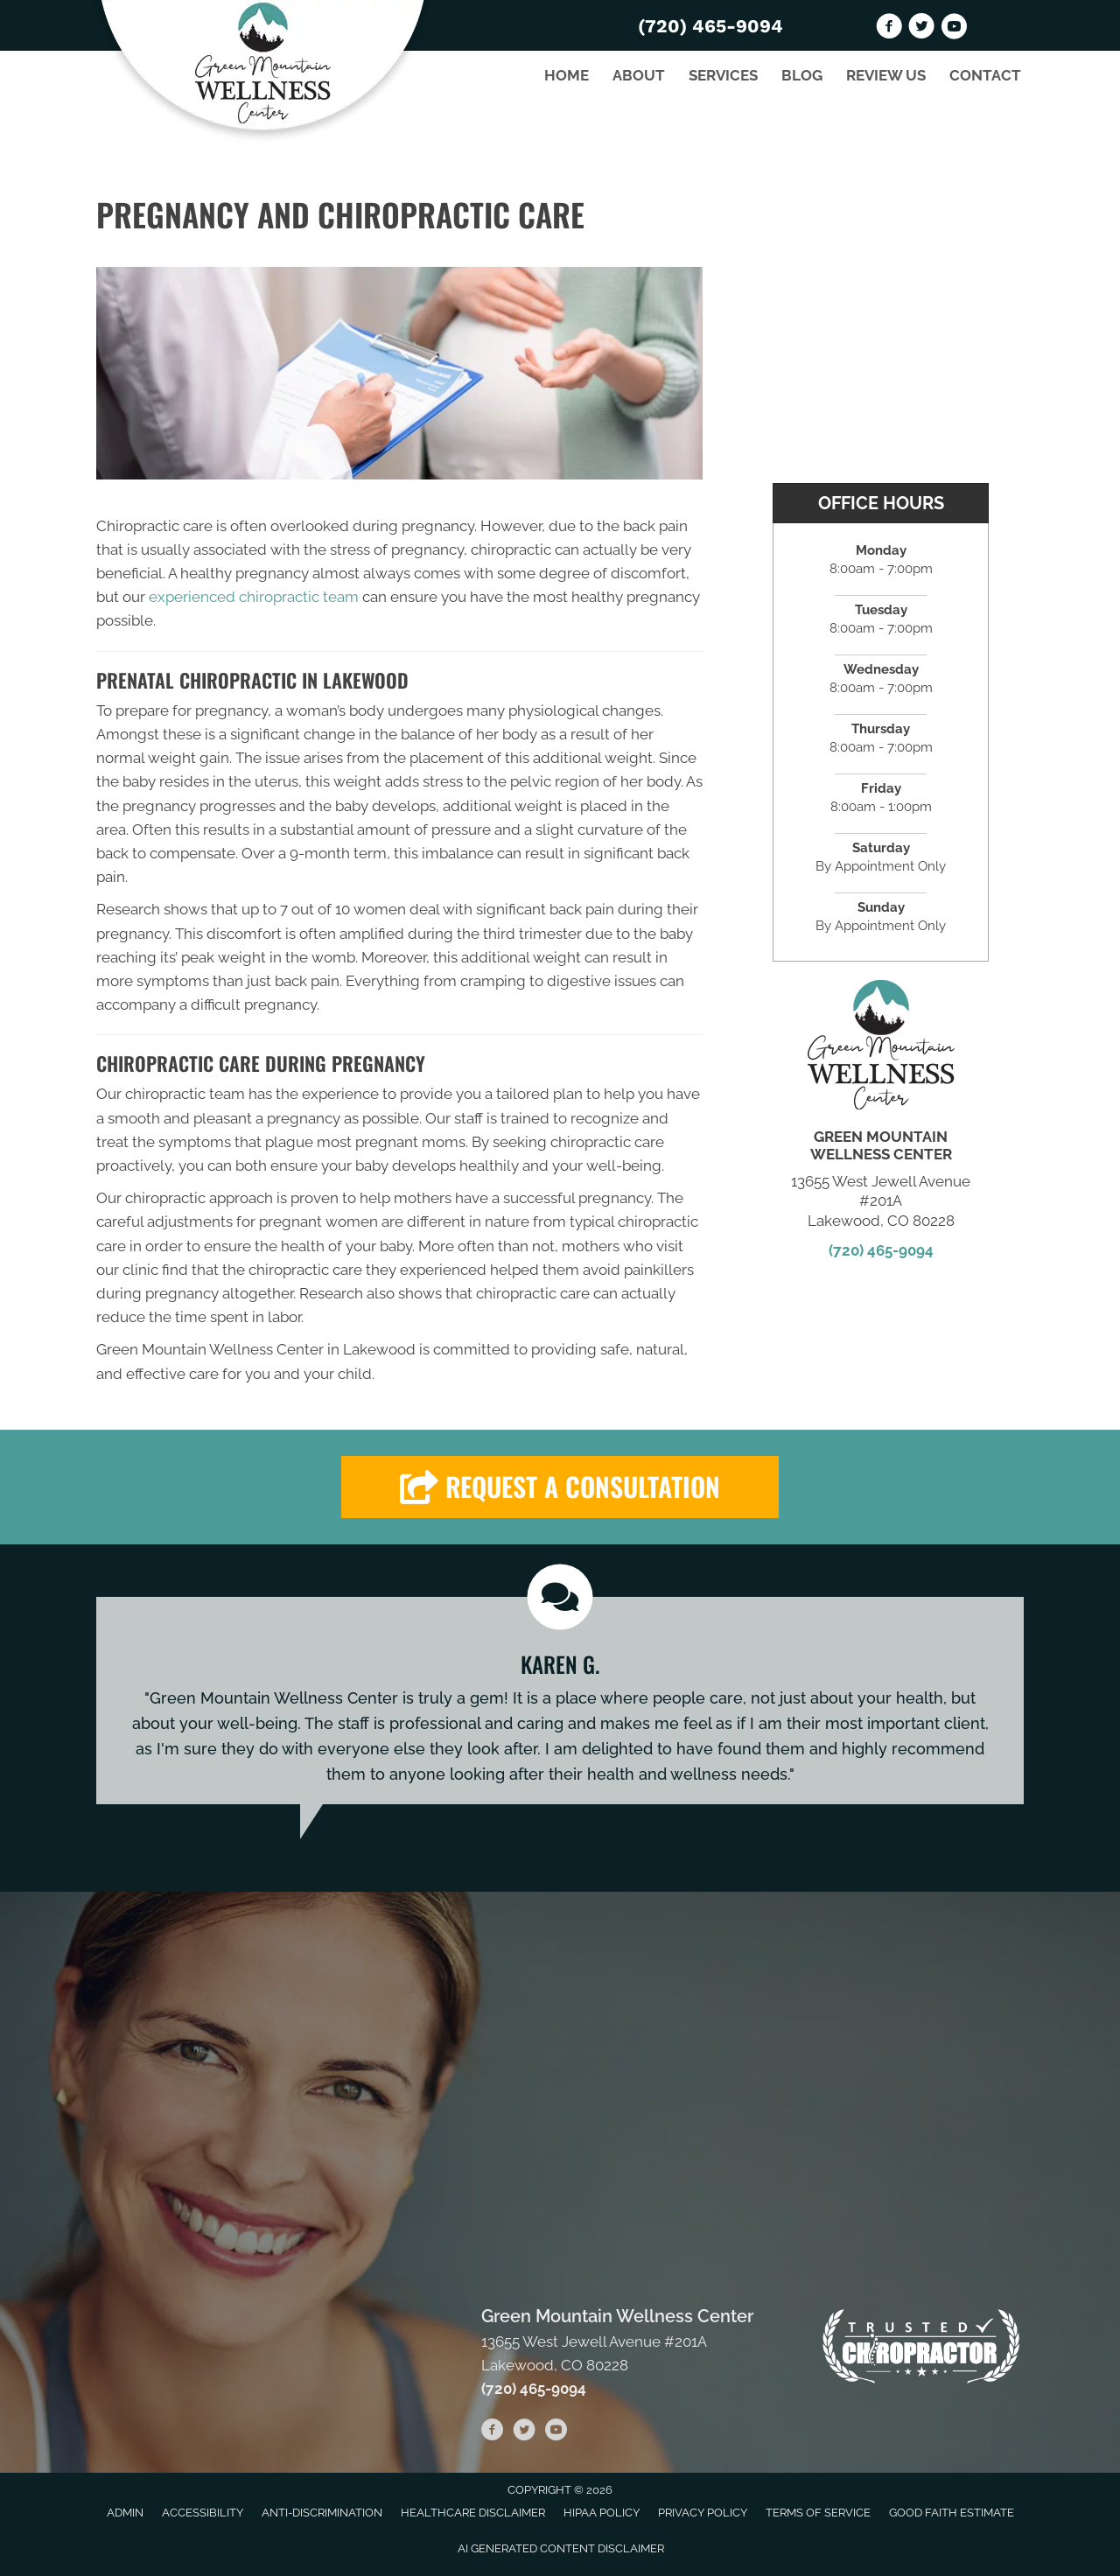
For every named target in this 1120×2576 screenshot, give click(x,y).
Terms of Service (818, 2512)
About (638, 75)
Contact (985, 75)
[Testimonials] (560, 1701)
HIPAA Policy (602, 2512)
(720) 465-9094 (710, 26)
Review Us (886, 75)
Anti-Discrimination (322, 2512)
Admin (125, 2512)
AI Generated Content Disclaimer (561, 2548)
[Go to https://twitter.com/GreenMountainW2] (921, 29)
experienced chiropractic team (254, 597)
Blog (801, 75)
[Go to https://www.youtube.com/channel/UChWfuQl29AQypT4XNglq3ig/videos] (954, 29)
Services (723, 75)
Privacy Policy (702, 2512)
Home (566, 75)
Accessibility (202, 2512)
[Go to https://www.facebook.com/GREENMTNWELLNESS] (889, 29)
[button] (560, 1487)
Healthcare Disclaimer (473, 2512)
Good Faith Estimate (951, 2512)
